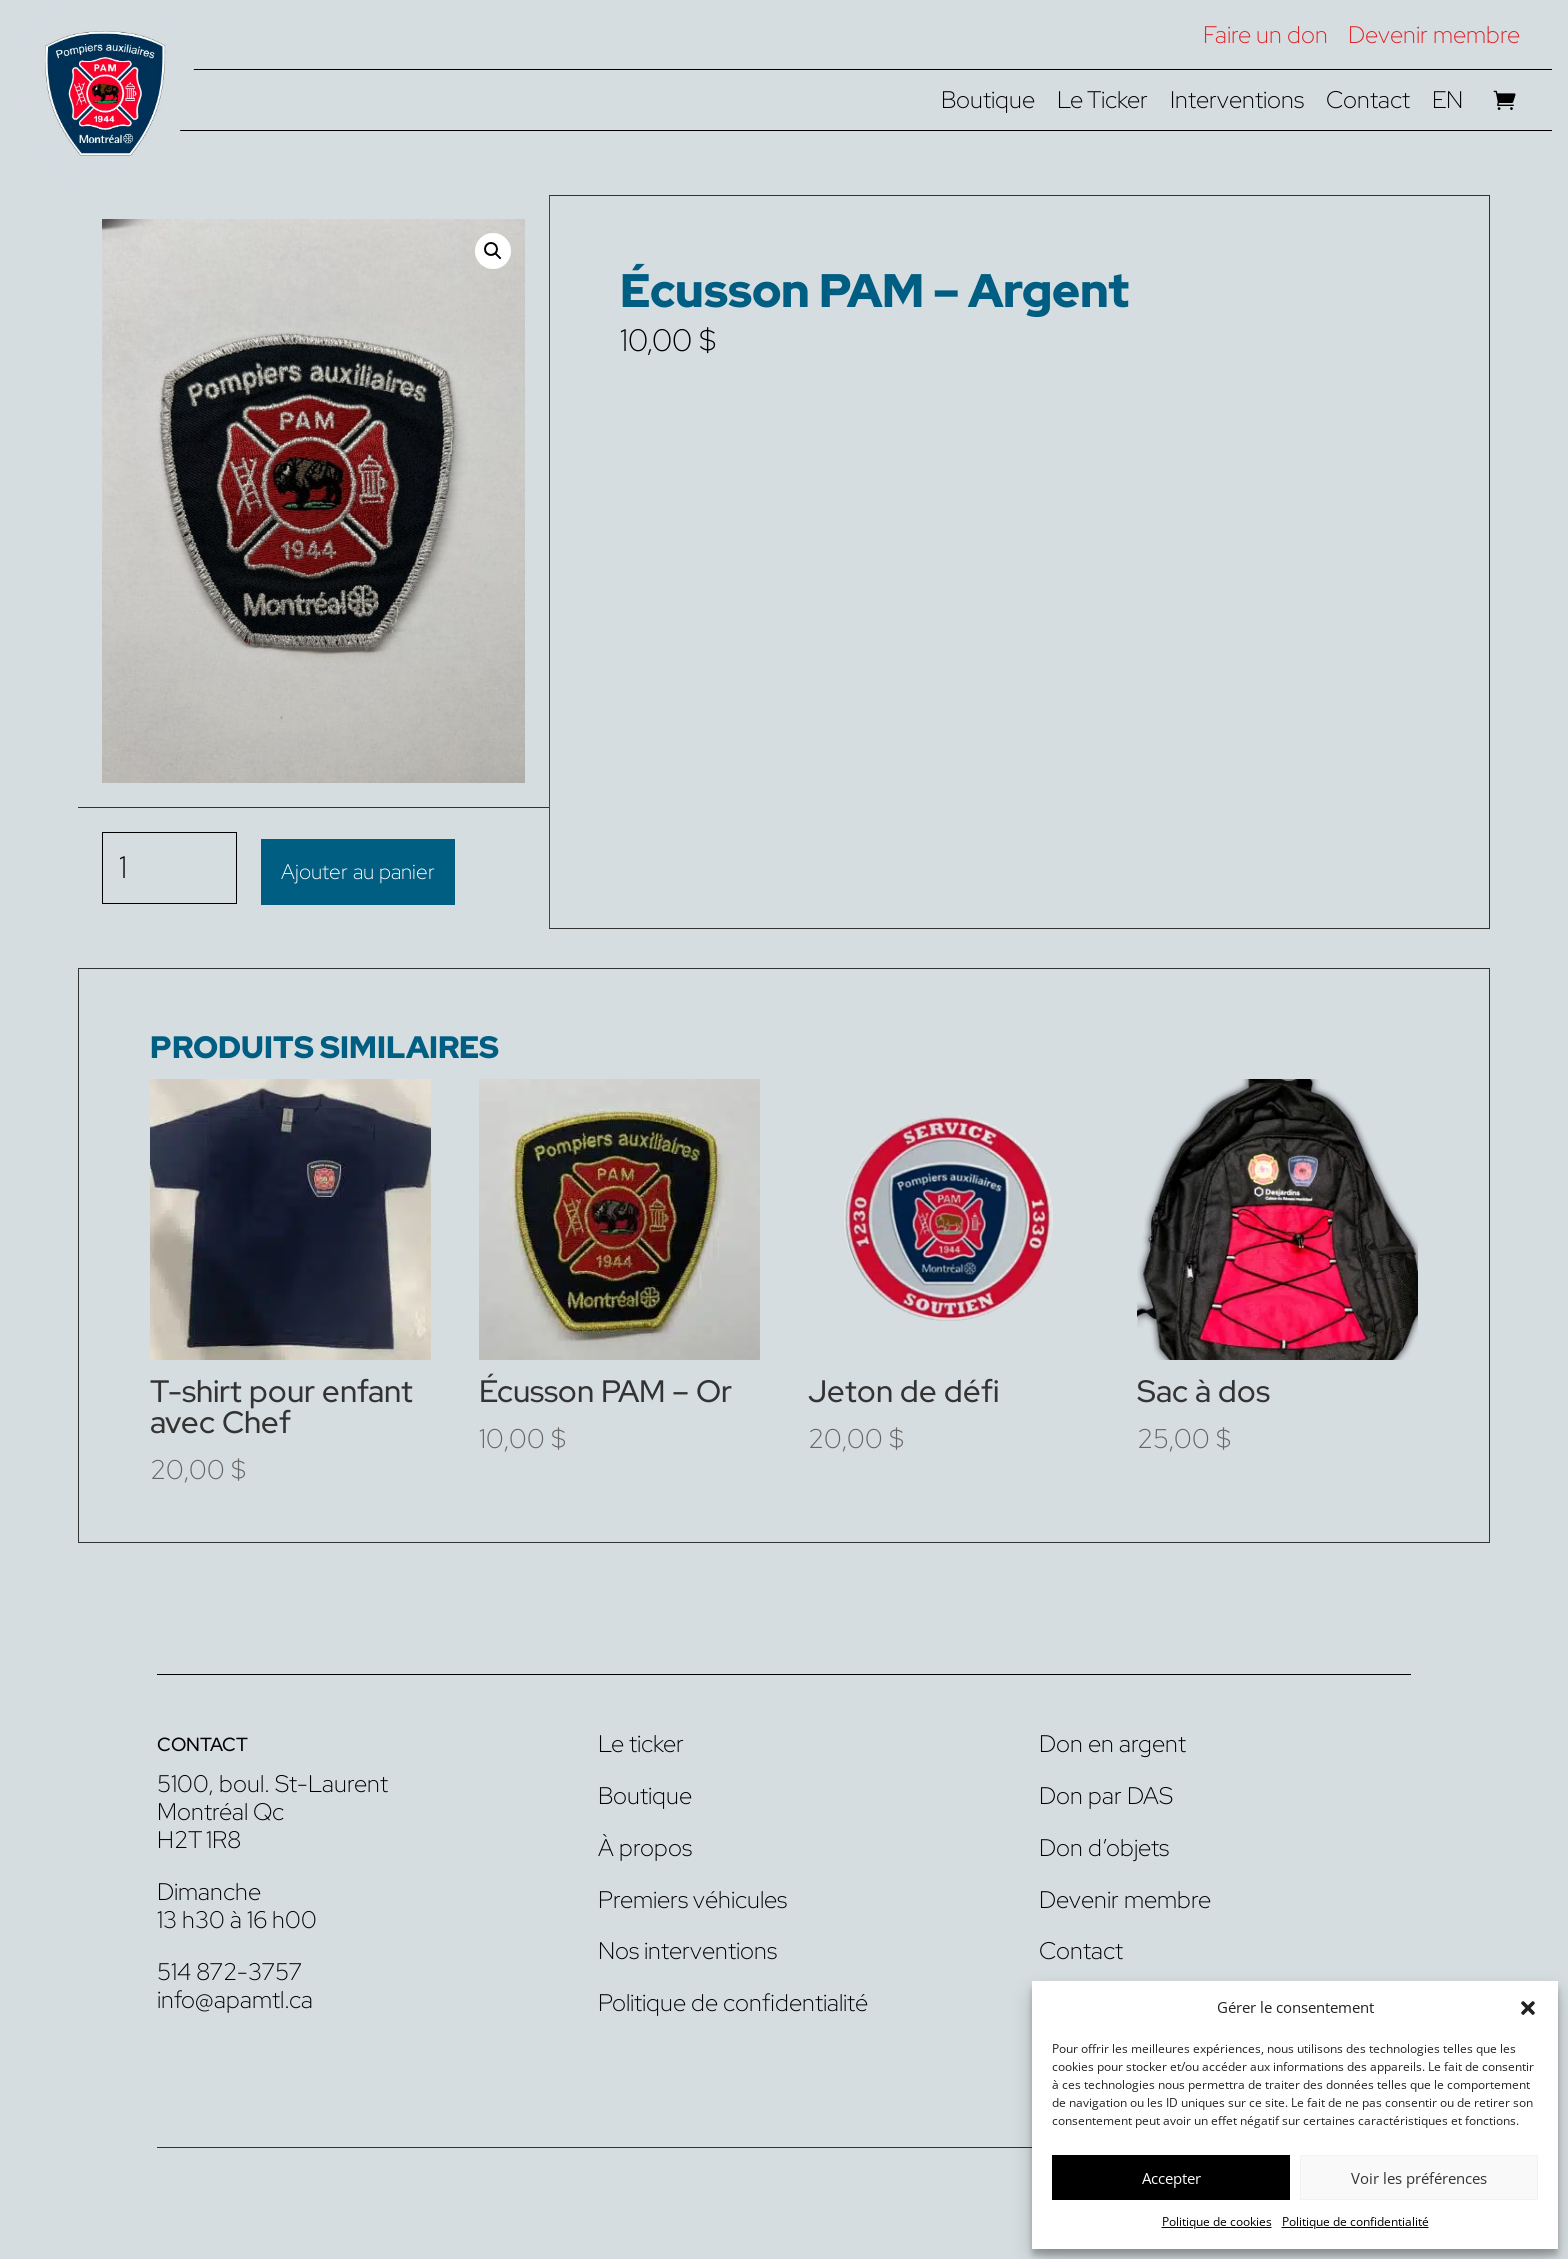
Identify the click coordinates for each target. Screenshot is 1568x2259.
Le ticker (641, 1741)
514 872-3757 (229, 1968)
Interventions (1237, 104)
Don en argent (1112, 1741)
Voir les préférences (1419, 2178)
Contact (1368, 104)
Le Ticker (1102, 104)
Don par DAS (1106, 1793)
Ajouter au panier (358, 866)
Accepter (1171, 2178)
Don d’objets (1104, 1845)
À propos (645, 1845)
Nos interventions (687, 1948)
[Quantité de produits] (169, 867)
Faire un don (1265, 34)
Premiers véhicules (692, 1896)
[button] (1528, 2008)
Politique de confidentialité (1355, 2221)
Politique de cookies (1217, 2221)
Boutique (988, 104)
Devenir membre (1434, 34)
